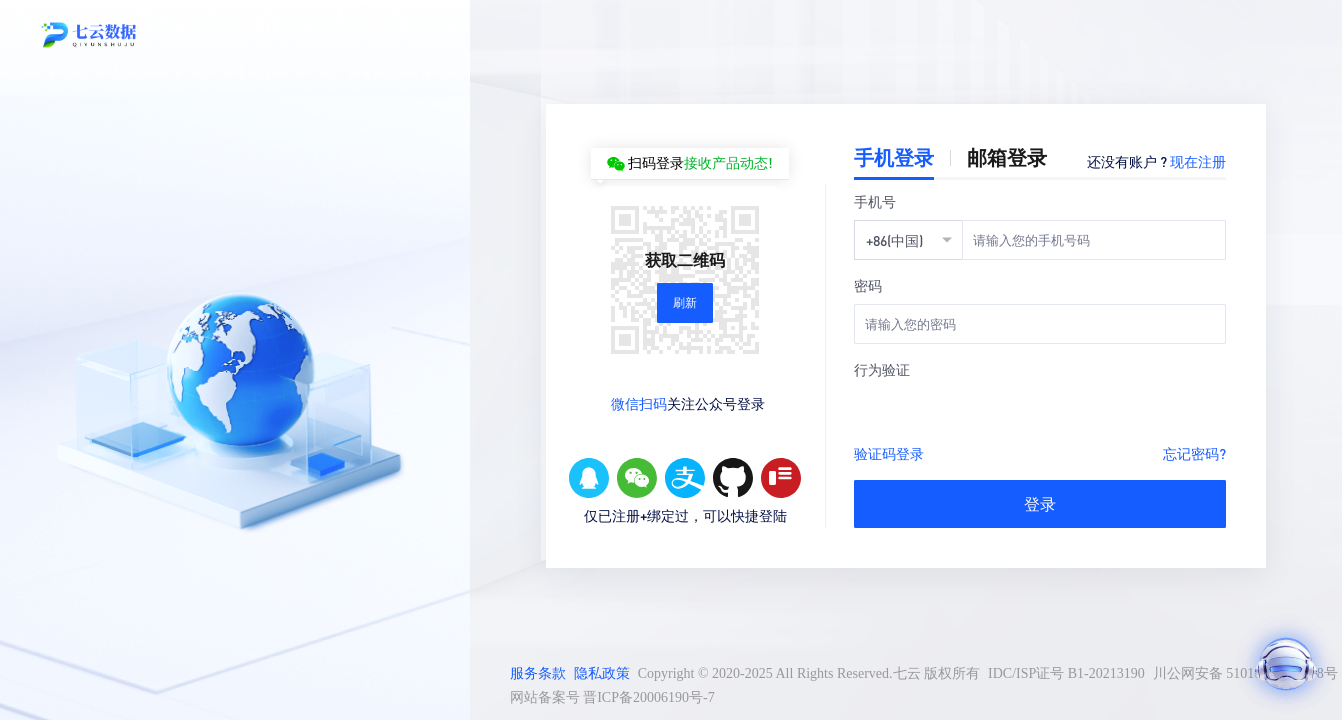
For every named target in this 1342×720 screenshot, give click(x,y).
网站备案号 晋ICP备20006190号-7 (612, 697)
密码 (868, 285)
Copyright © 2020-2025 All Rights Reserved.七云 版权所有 (809, 673)
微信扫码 (639, 403)
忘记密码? (1194, 453)
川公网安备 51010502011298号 (1245, 673)
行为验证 (882, 369)
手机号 (875, 201)
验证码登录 (889, 453)
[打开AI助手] (1286, 664)
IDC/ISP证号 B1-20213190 (1066, 673)
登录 (1040, 503)
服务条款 (538, 673)
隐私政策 (602, 673)
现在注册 (1198, 161)
